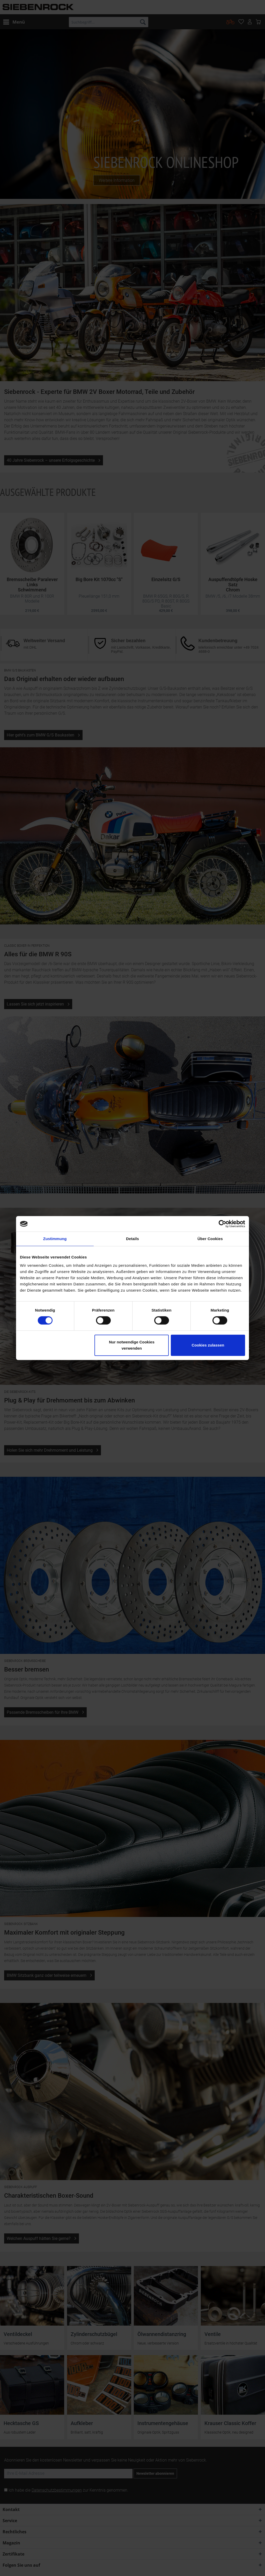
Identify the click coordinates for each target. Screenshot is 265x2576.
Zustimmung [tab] (55, 1238)
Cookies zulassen (208, 1345)
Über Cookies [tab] (210, 1238)
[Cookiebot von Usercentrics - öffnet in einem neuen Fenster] (222, 1224)
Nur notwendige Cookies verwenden (131, 1345)
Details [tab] (132, 1238)
